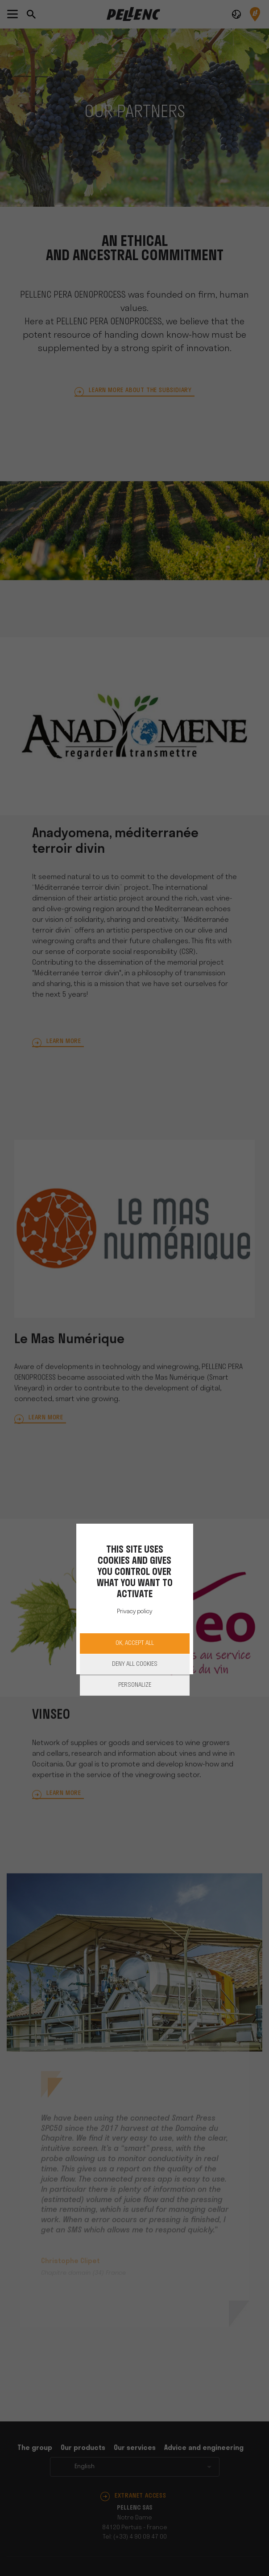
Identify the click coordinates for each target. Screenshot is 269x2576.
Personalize (134, 1685)
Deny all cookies (134, 1664)
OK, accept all (135, 1643)
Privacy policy (134, 1612)
